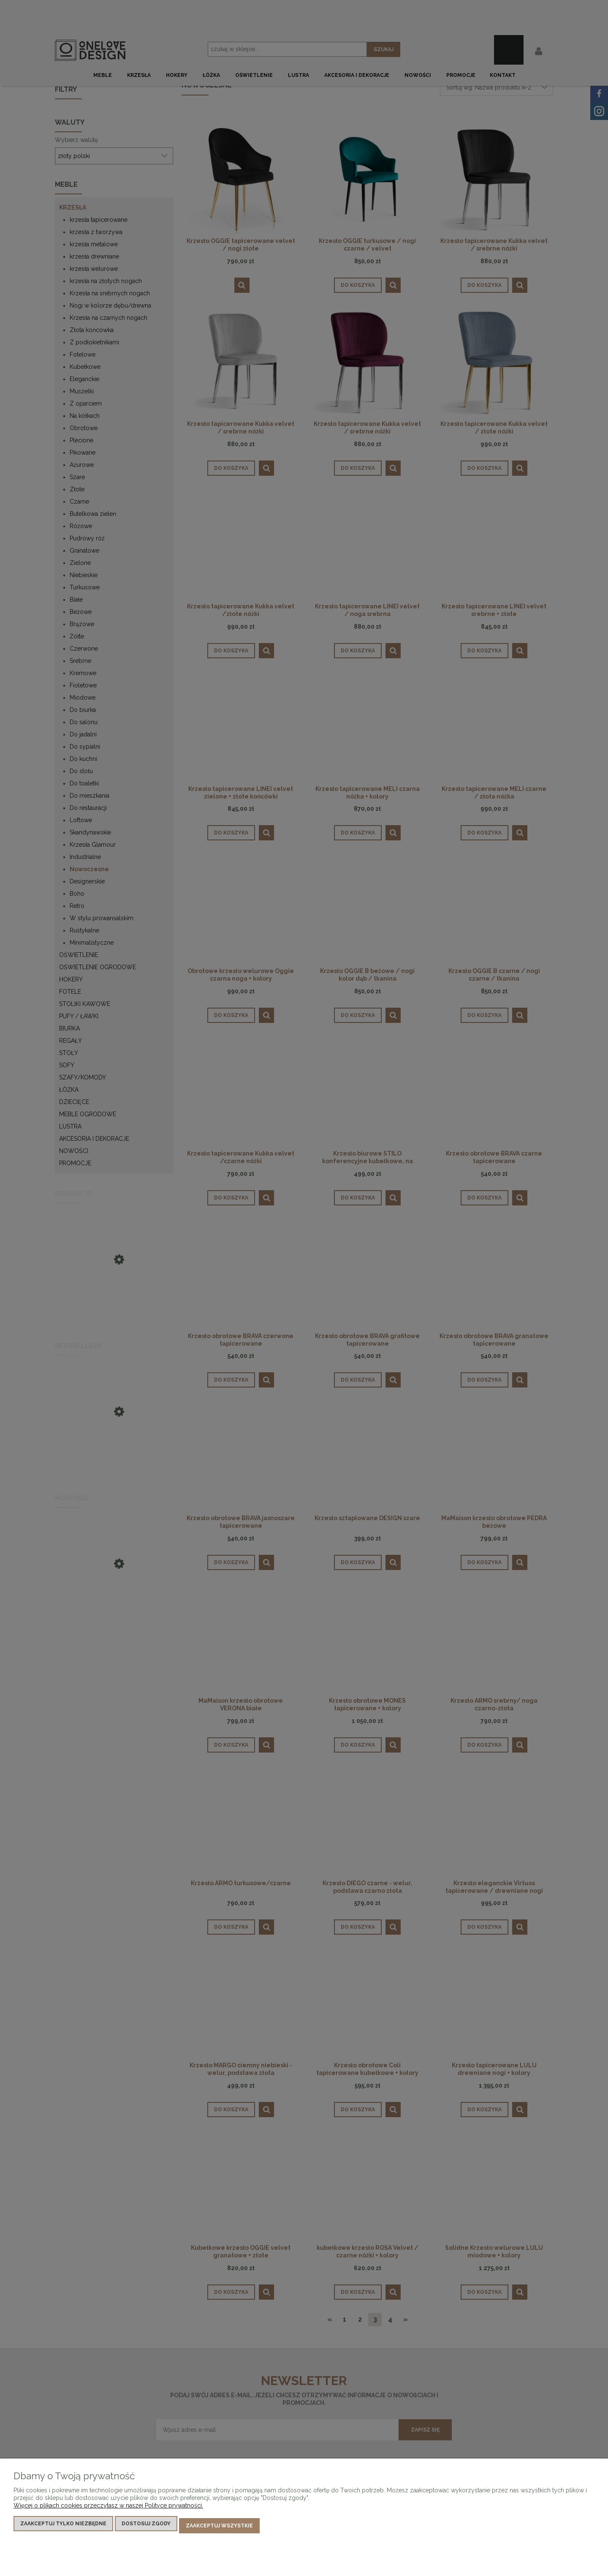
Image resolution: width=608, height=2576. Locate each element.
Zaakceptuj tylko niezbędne (63, 2528)
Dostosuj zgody (146, 2528)
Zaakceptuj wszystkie (219, 2528)
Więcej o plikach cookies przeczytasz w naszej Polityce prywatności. (108, 2509)
